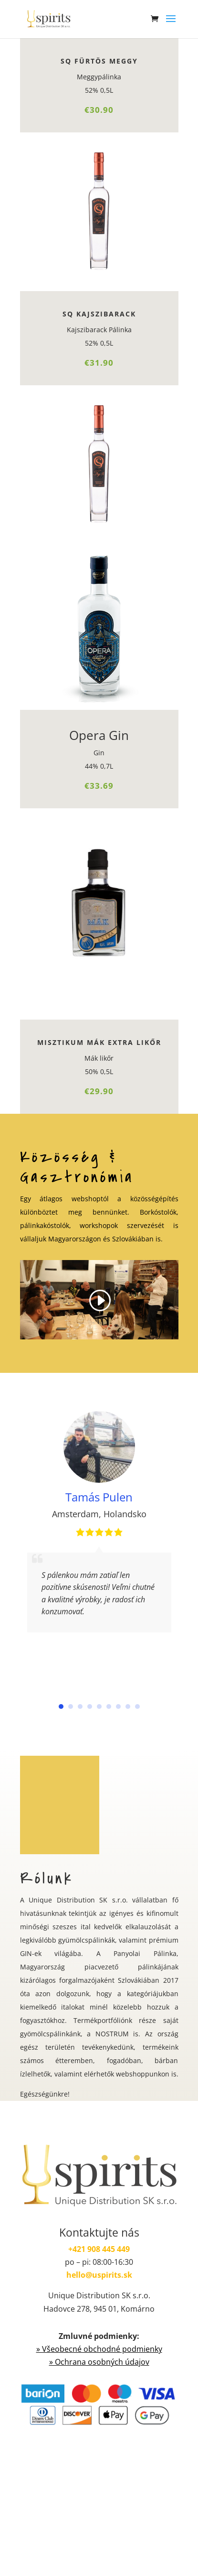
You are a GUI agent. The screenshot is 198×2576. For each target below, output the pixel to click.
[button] (61, 1706)
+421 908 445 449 (99, 2249)
